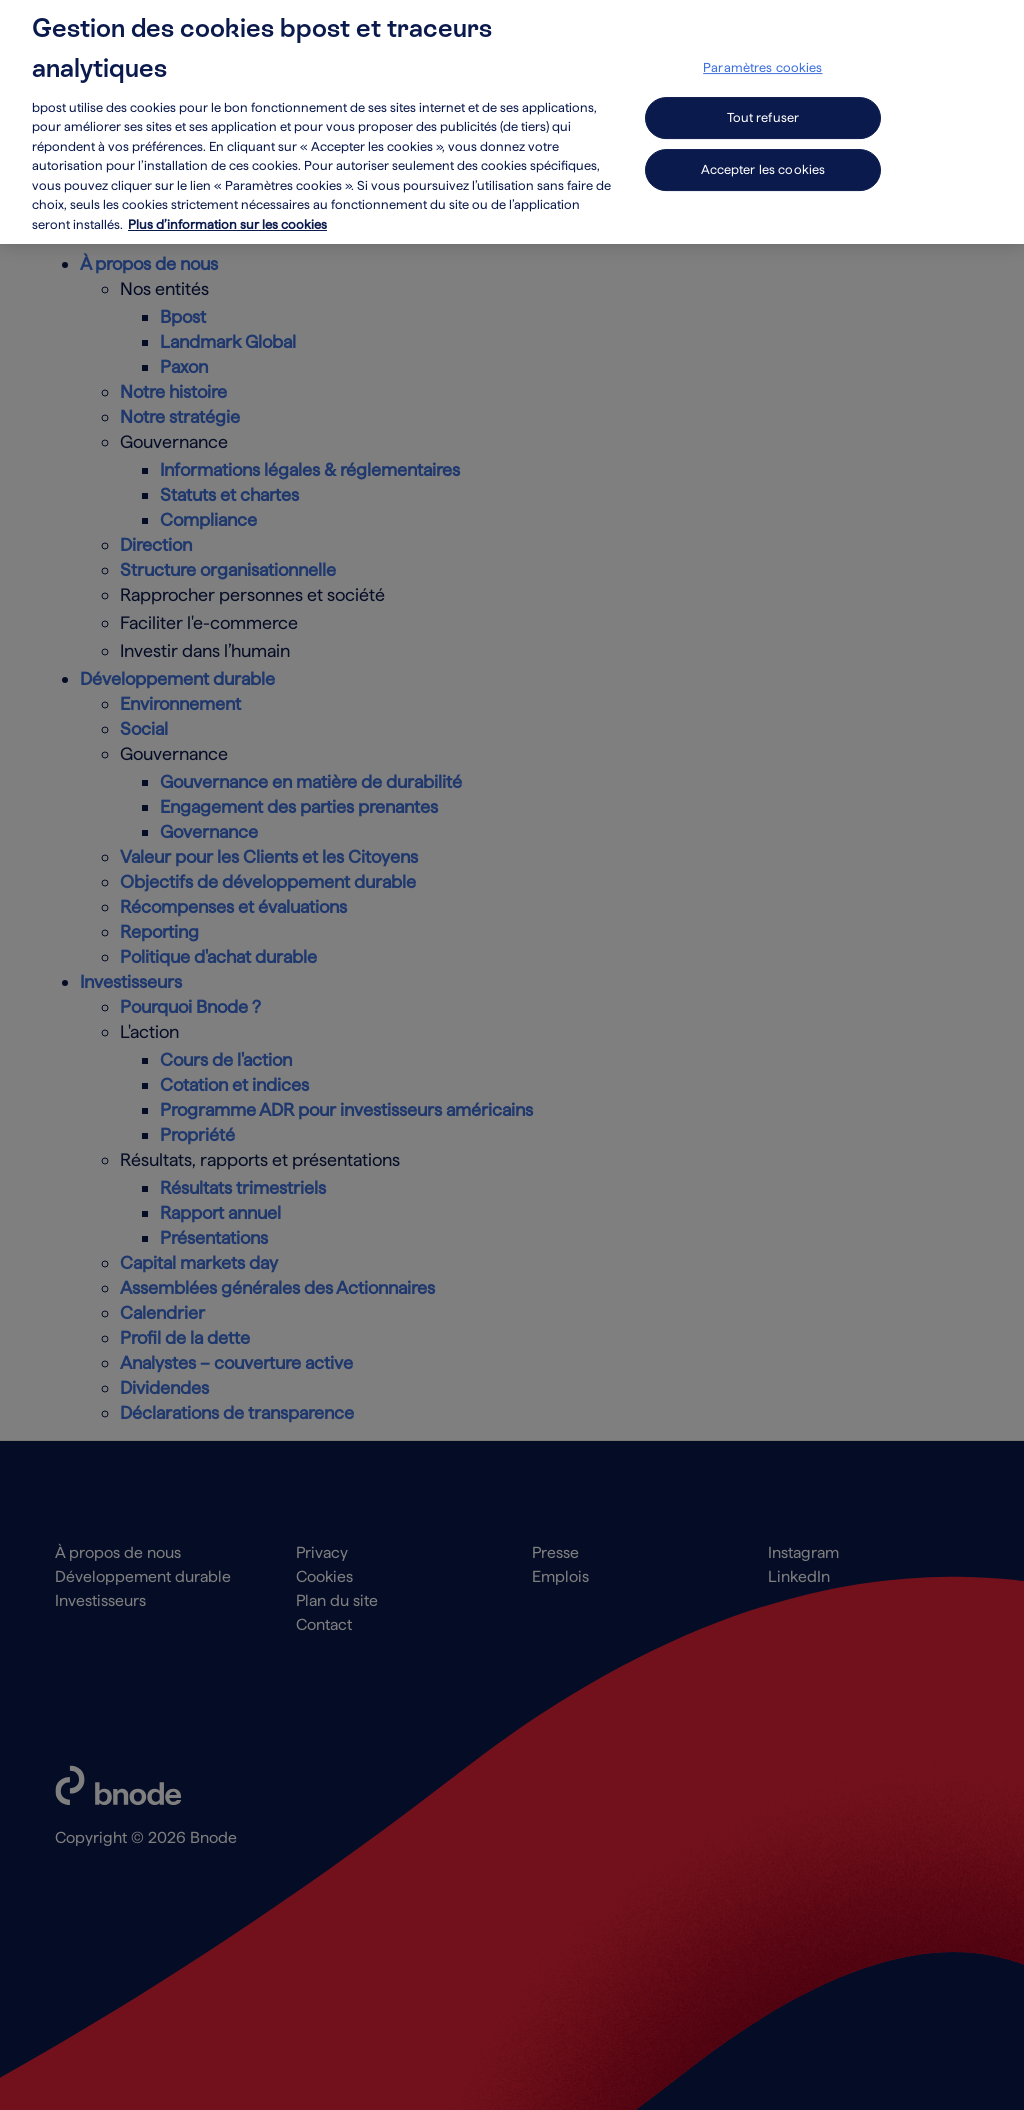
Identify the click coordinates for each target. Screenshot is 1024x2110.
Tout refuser (763, 101)
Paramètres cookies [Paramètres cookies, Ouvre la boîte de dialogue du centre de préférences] (762, 51)
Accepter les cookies (763, 153)
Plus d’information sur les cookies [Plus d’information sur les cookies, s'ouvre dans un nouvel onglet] (227, 208)
